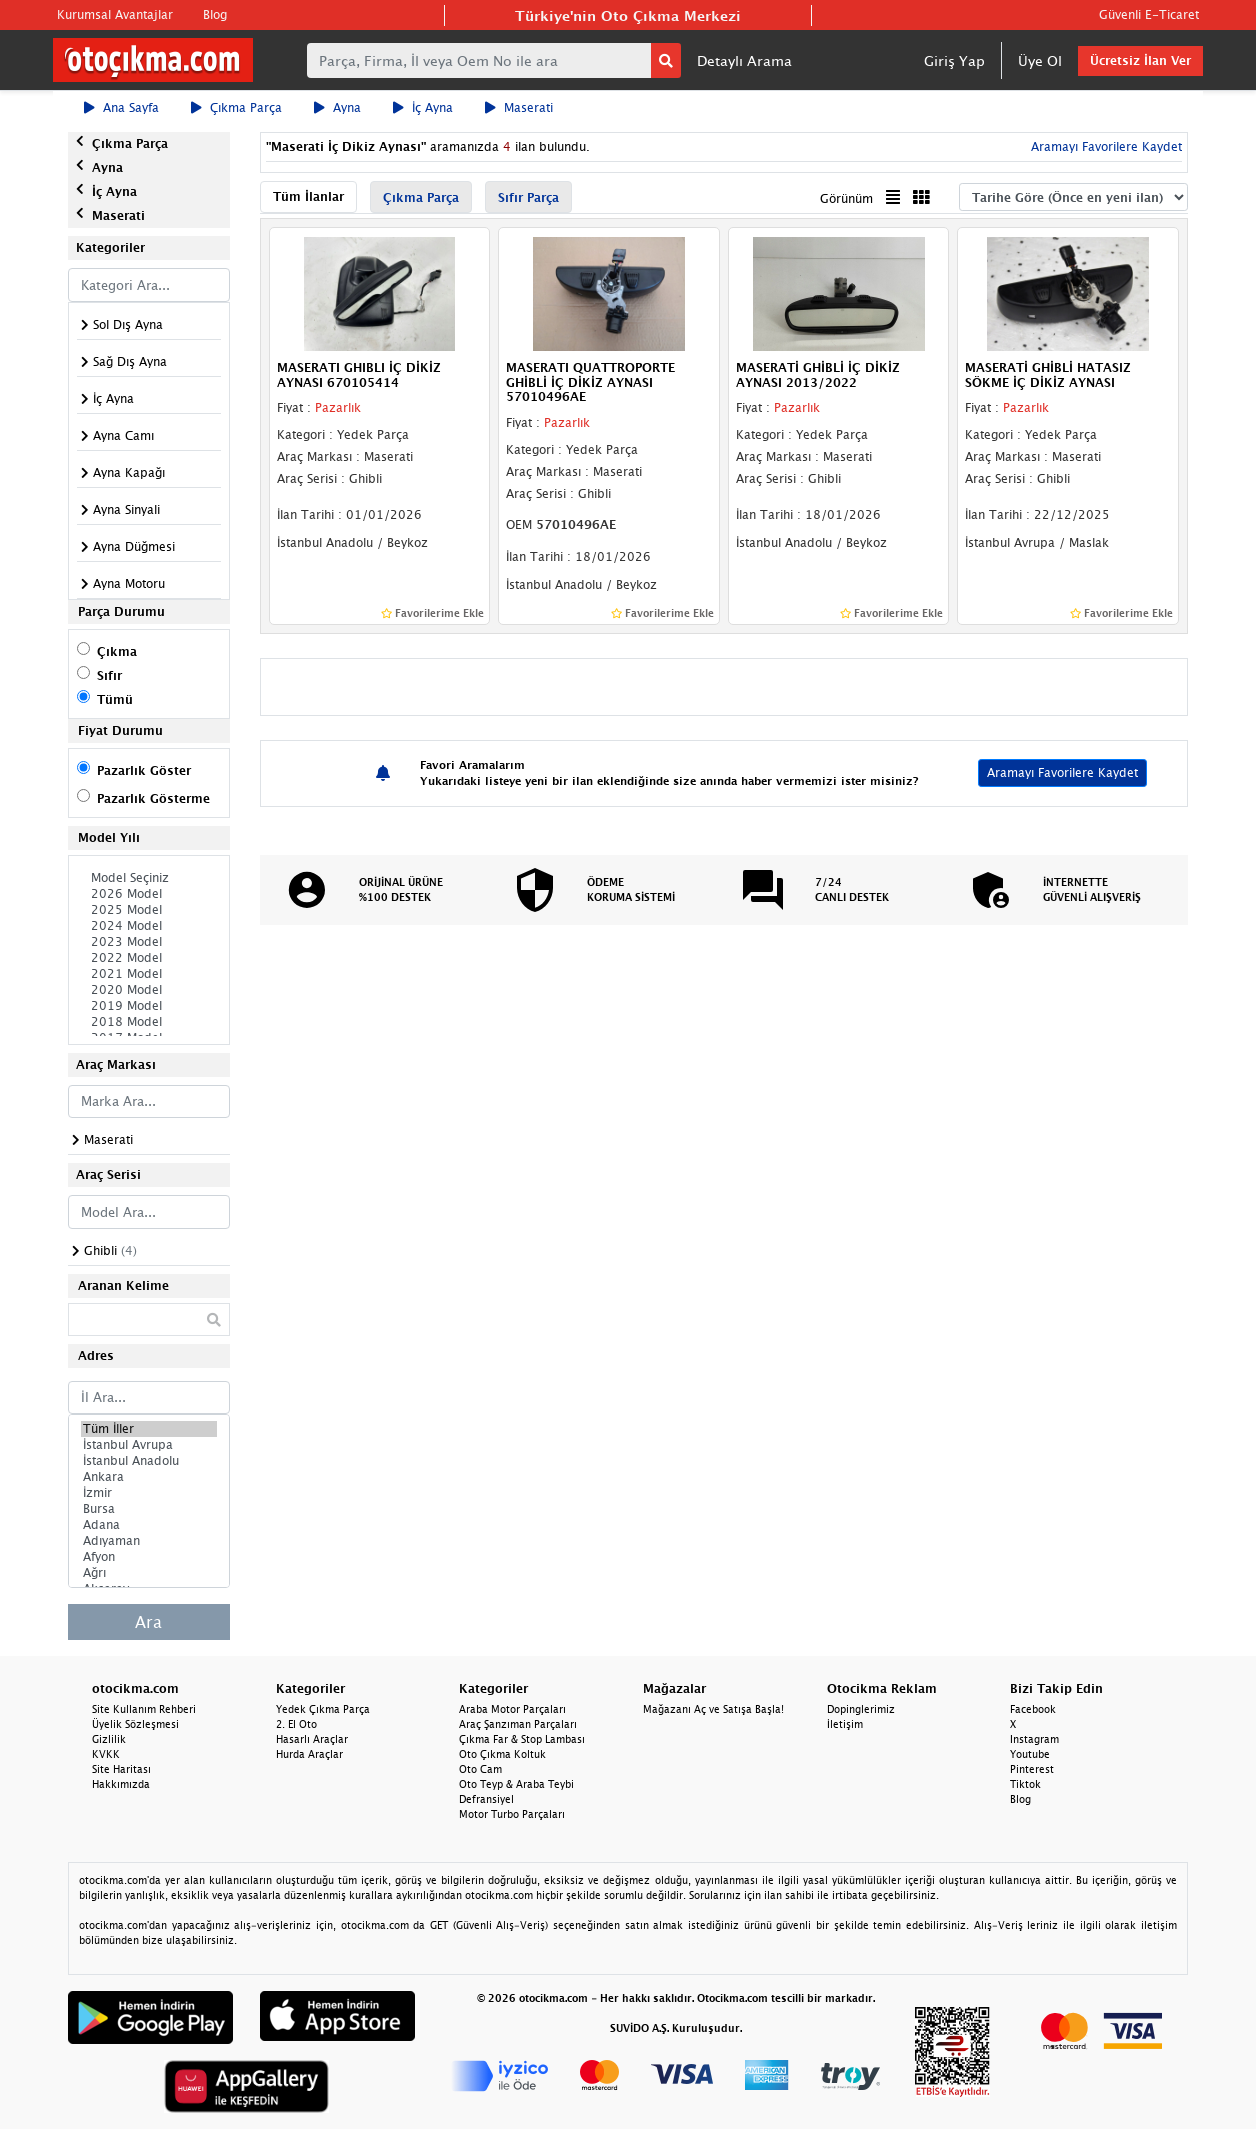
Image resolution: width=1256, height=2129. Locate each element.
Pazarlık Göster (144, 770)
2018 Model (149, 1022)
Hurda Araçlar (309, 1754)
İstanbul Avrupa (149, 1445)
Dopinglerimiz (861, 1709)
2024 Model (149, 926)
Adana (149, 1525)
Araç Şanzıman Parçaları (518, 1724)
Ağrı (149, 1573)
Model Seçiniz (149, 878)
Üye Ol (1040, 60)
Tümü (115, 699)
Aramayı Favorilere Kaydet (1104, 146)
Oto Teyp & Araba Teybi (516, 1784)
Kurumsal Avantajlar (115, 14)
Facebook (1033, 1709)
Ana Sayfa (121, 107)
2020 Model (149, 990)
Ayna (337, 107)
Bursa (149, 1509)
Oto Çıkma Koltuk (502, 1754)
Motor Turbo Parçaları (512, 1814)
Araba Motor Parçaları (512, 1709)
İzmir (149, 1493)
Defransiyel (486, 1799)
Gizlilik (109, 1739)
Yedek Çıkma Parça (323, 1709)
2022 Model (149, 958)
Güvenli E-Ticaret (1149, 14)
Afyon (149, 1557)
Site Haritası (121, 1769)
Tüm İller (149, 1429)
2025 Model (149, 910)
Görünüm (846, 198)
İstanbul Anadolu (149, 1461)
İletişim (845, 1724)
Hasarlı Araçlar (312, 1739)
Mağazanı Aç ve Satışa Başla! (713, 1709)
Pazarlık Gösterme (153, 798)
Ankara (149, 1477)
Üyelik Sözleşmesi (135, 1724)
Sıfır (109, 675)
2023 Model (149, 942)
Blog (215, 14)
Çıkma (117, 651)
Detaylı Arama (744, 60)
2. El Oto (296, 1724)
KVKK (106, 1754)
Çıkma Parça (236, 107)
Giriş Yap (954, 60)
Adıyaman (149, 1541)
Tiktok (1025, 1784)
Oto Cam (480, 1769)
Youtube (1030, 1754)
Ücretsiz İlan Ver (1140, 60)
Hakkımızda (121, 1784)
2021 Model (149, 974)
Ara (148, 1622)
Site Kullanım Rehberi (144, 1709)
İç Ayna (423, 107)
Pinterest (1032, 1769)
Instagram (1034, 1739)
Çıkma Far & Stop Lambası (522, 1739)
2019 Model (149, 1006)
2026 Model (149, 894)
